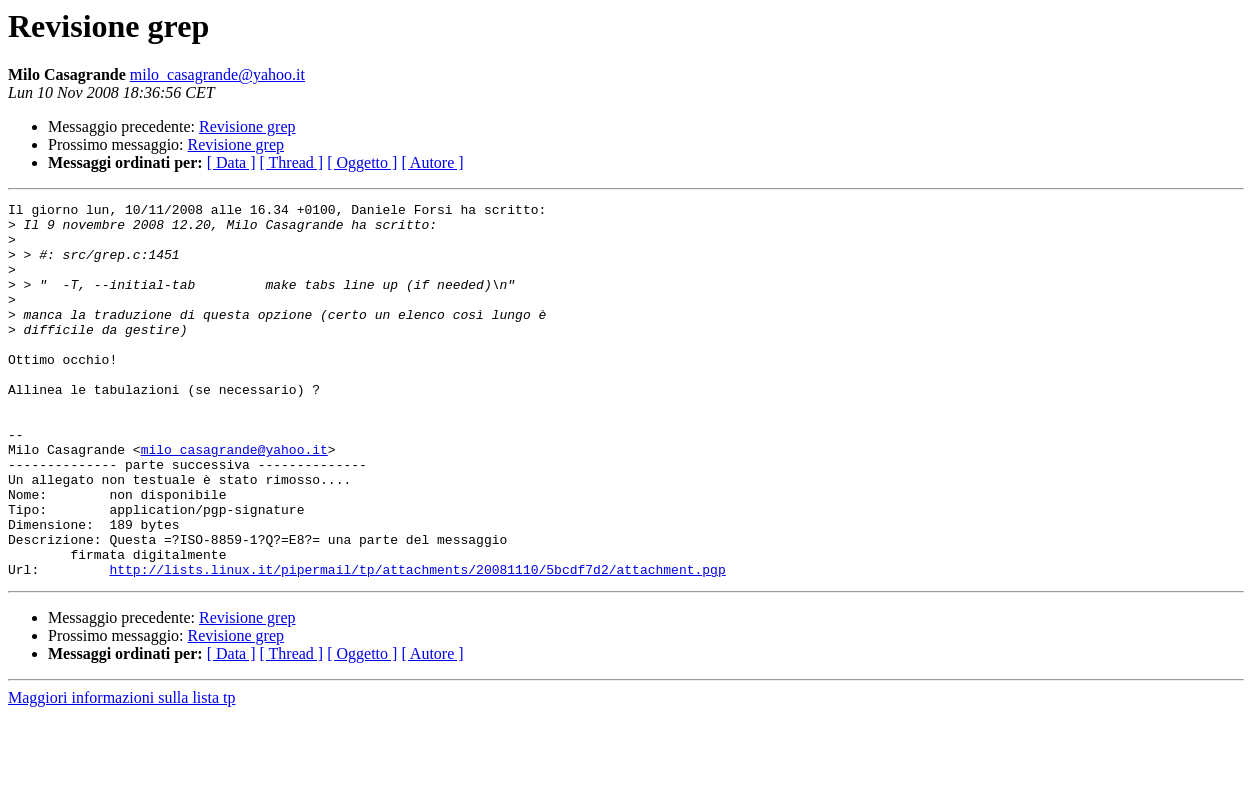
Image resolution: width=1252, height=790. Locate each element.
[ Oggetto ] (362, 162)
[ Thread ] (292, 162)
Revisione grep (247, 126)
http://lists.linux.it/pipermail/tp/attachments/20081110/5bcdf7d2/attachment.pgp (417, 644)
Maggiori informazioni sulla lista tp (122, 772)
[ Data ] (231, 162)
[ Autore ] (432, 162)
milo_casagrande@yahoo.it (217, 74)
